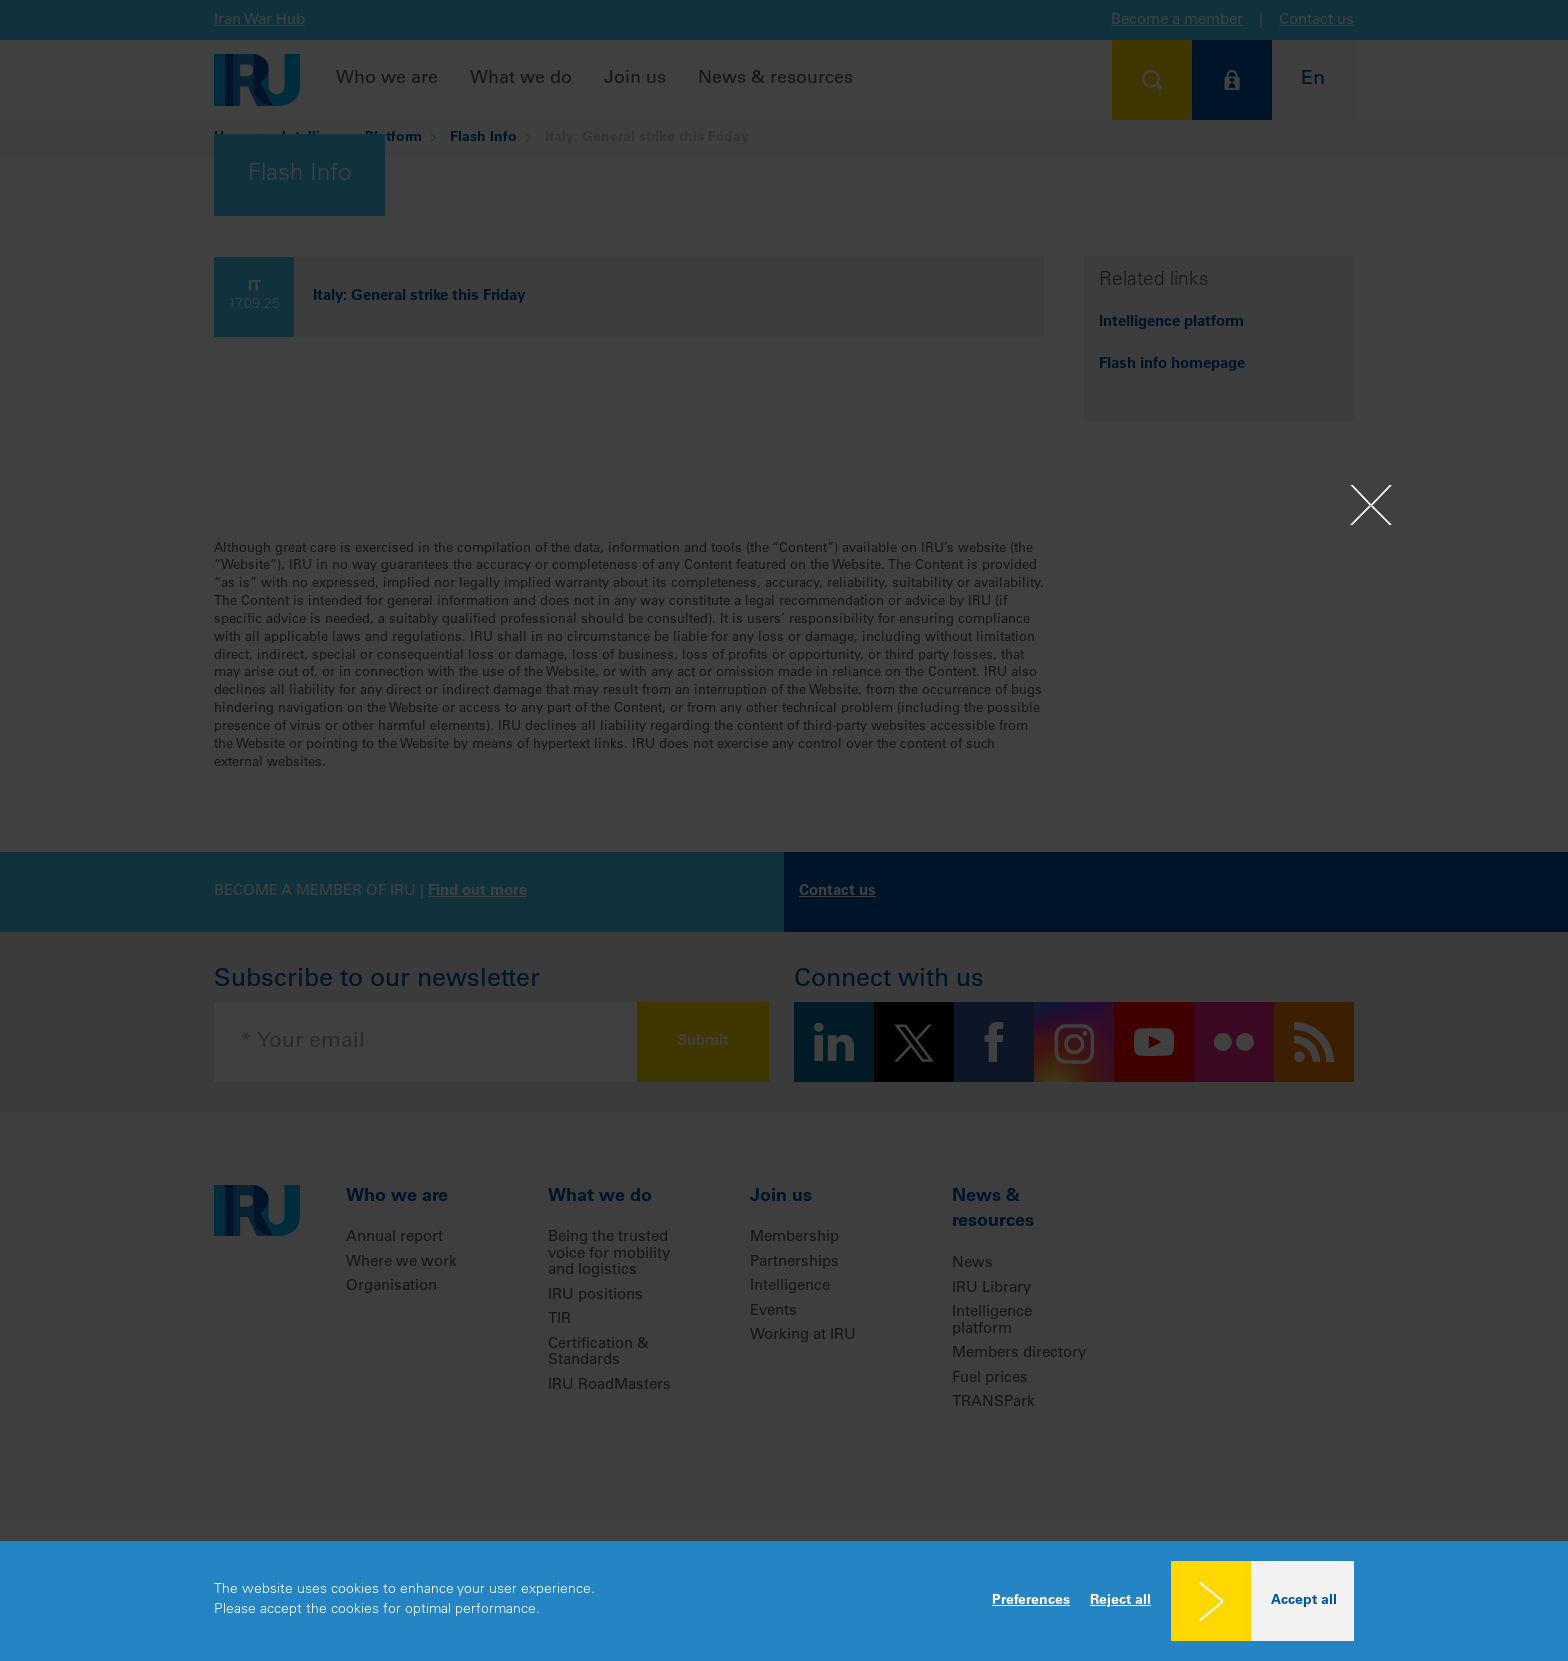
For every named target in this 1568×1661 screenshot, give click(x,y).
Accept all (1304, 1601)
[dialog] (784, 1601)
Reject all (1120, 1601)
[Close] (1371, 506)
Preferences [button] (1031, 1601)
